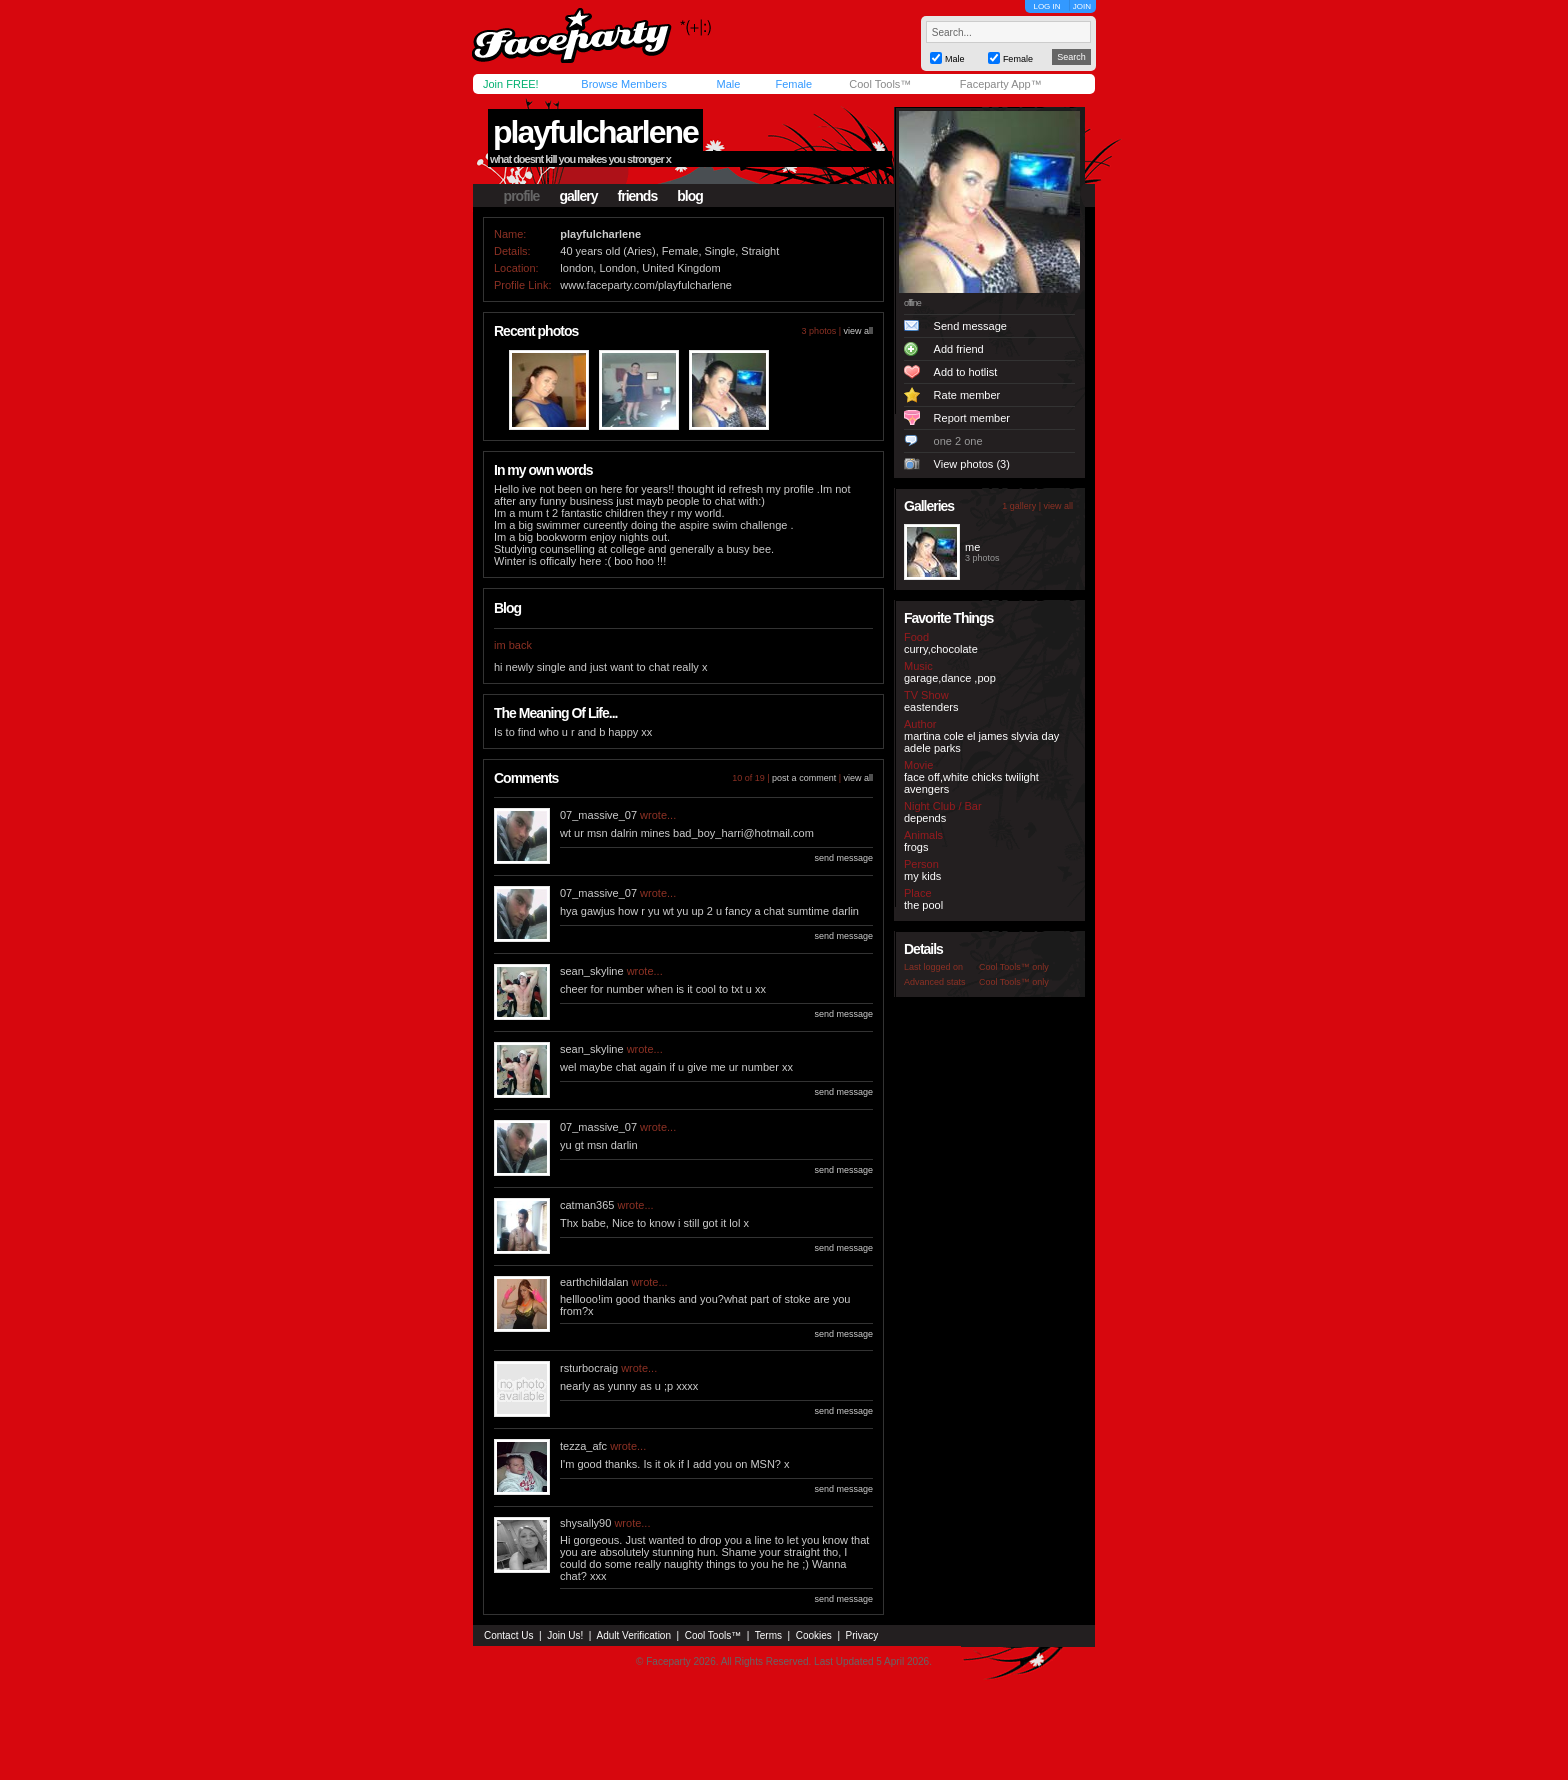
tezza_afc (583, 1446)
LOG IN (1046, 6)
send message (843, 858)
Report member (972, 418)
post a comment (804, 778)
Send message (970, 326)
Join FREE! (511, 84)
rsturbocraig (589, 1368)
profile (522, 196)
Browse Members (624, 84)
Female (793, 84)
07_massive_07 (598, 815)
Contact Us (508, 1635)
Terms (768, 1635)
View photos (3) (972, 464)
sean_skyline (592, 971)
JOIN (1082, 6)
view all (858, 331)
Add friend (959, 349)
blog (690, 196)
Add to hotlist (966, 372)
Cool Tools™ (880, 84)
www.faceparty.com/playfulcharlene (646, 285)
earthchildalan (594, 1282)
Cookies (814, 1635)
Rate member (967, 395)
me (972, 547)
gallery (578, 196)
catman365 (587, 1205)
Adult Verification (633, 1635)
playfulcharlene (595, 132)
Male (728, 84)
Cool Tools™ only (1014, 967)
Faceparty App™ (1001, 84)
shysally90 (585, 1523)
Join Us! (565, 1635)
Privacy (862, 1635)
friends (638, 196)
